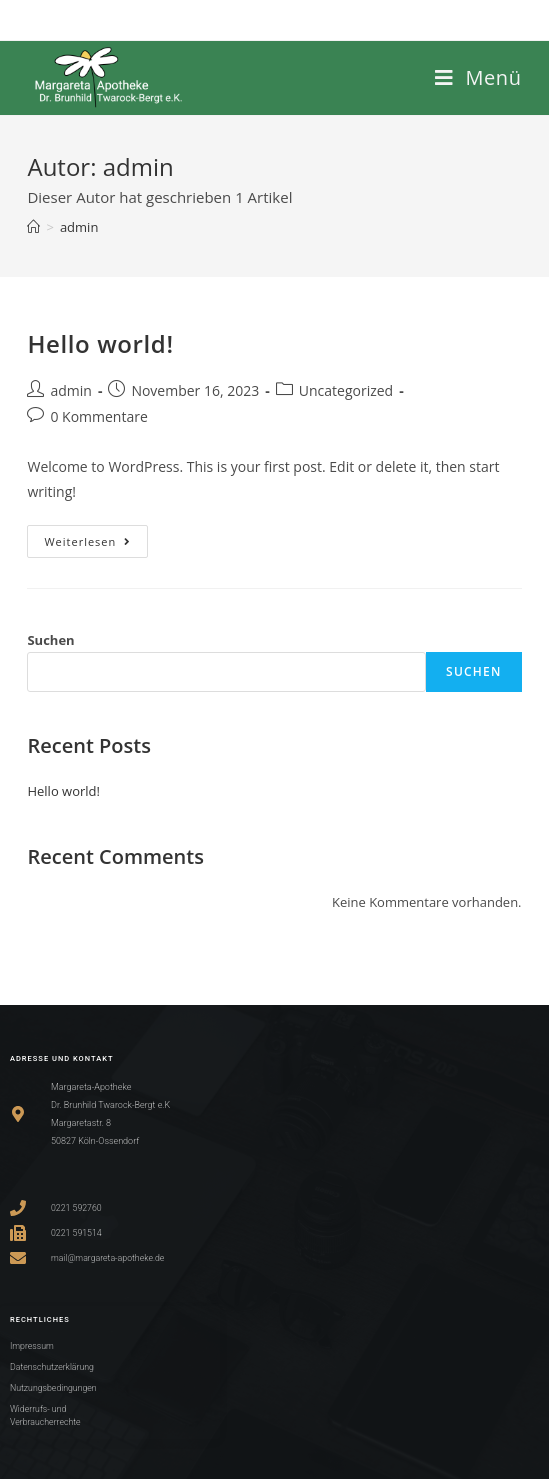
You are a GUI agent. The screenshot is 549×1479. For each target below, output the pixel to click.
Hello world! (100, 343)
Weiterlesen (96, 537)
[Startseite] (33, 227)
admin (79, 227)
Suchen (50, 640)
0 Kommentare (98, 416)
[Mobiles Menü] (478, 78)
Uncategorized (346, 390)
